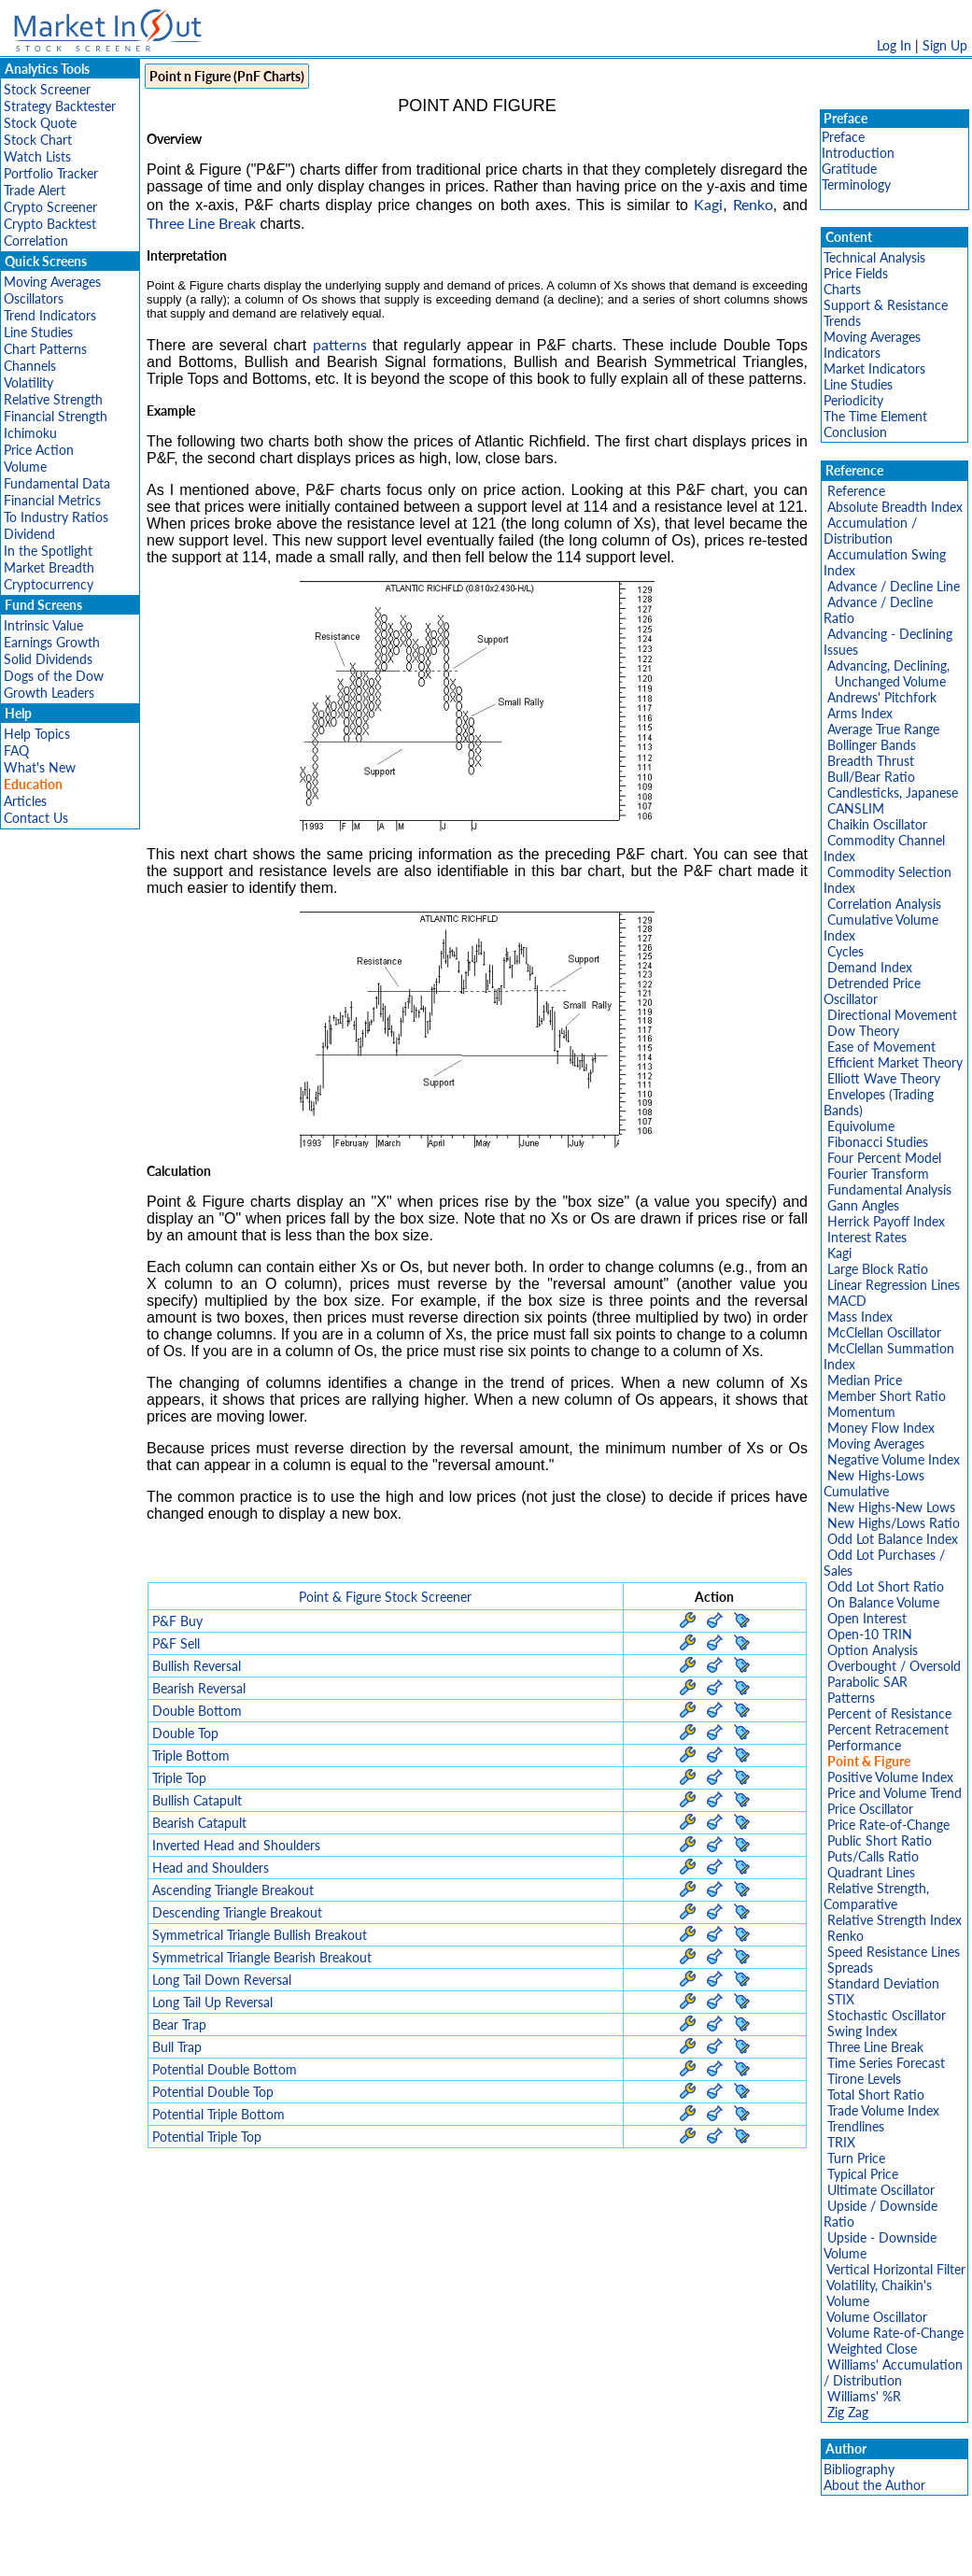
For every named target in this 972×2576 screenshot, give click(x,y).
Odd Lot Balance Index (892, 1539)
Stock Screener (47, 89)
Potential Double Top (213, 2092)
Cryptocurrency (48, 584)
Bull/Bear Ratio (871, 777)
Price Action (39, 450)
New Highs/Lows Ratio (893, 1523)
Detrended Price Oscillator (872, 991)
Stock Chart (38, 140)
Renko (753, 204)
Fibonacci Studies (877, 1142)
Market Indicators (874, 368)
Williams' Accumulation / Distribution (893, 2372)
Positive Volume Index (890, 1777)
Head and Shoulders (210, 1867)
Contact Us (36, 818)
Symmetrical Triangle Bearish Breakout (262, 1957)
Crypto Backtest (50, 224)
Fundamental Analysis (889, 1189)
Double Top (185, 1733)
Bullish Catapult (197, 1800)
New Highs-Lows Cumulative (874, 1483)
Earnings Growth (52, 642)
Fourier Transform (878, 1174)
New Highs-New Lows (891, 1507)
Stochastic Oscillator (886, 2015)
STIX (840, 1999)
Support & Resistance (886, 305)
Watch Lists (37, 156)
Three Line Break (201, 223)
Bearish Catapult (199, 1823)
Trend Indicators (50, 315)
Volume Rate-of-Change (895, 2333)
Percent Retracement (888, 1729)
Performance (864, 1745)
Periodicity (853, 400)
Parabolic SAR (867, 1682)
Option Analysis (872, 1650)
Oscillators (33, 298)
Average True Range (883, 729)
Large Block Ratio (877, 1269)
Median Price (864, 1380)
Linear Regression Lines (893, 1285)
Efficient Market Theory (895, 1062)
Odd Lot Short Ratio (885, 1586)
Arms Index (860, 713)
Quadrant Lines (871, 1872)
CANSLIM (855, 808)
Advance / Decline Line (893, 586)
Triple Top (179, 1778)
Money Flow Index (881, 1428)
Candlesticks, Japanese (892, 792)
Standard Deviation (883, 1983)
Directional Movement (892, 1015)
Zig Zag (847, 2412)
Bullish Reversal (196, 1666)
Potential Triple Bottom (218, 2114)
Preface (843, 137)
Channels (30, 366)
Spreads (850, 1967)
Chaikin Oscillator (877, 824)
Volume (25, 466)
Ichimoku (30, 433)
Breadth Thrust (870, 761)
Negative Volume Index (893, 1459)
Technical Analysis (874, 257)
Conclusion (855, 432)
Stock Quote (40, 123)
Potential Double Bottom (224, 2069)
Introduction (858, 153)
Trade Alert (34, 190)
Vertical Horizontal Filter (895, 2269)
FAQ (16, 750)
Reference (856, 491)
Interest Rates (867, 1237)
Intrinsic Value (43, 625)
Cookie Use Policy (565, 2552)
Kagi (708, 204)
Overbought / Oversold (894, 1666)
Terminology (856, 184)
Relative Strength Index (894, 1920)
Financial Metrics (52, 500)
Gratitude (849, 169)
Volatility (28, 382)
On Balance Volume (883, 1602)
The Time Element (875, 416)
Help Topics (37, 734)
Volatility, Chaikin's (879, 2285)
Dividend (29, 534)
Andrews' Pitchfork (882, 697)
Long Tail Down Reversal (221, 1980)
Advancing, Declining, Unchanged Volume (887, 673)
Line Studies (38, 332)
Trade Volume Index (883, 2110)
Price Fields (856, 273)
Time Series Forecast (886, 2063)
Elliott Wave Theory (883, 1078)
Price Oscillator (870, 1809)
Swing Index (862, 2031)
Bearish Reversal (199, 1688)
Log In (894, 45)
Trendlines (855, 2126)
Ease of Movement (881, 1046)
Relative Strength (53, 399)
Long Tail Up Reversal (212, 2002)
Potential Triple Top (206, 2136)
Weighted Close (872, 2349)
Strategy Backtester (60, 106)
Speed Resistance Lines (893, 1952)
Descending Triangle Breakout (237, 1912)
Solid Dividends (48, 659)
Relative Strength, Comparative (876, 1896)
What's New (40, 767)
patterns (340, 344)
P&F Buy (177, 1621)
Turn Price (856, 2158)
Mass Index (860, 1316)
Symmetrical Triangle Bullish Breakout (259, 1935)
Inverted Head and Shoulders (236, 1845)
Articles (25, 801)
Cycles (845, 951)
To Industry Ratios (56, 517)
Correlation (36, 240)
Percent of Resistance (889, 1713)
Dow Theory (863, 1031)
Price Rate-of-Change (888, 1825)
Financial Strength (55, 416)
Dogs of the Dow (54, 676)
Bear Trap (179, 2024)
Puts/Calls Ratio (873, 1856)
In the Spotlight (48, 551)
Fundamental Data (57, 483)
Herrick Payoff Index (886, 1221)
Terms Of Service (453, 2552)
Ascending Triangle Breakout (233, 1890)
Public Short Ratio (879, 1840)
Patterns (851, 1698)
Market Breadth (49, 567)
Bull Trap (177, 2047)
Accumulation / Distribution (870, 530)
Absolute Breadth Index (895, 507)
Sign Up (945, 45)
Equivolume (861, 1126)
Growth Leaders (49, 693)
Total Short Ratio (875, 2094)
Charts (842, 289)
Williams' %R (864, 2396)
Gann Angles (863, 1205)
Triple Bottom (191, 1755)
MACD (846, 1301)
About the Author (874, 2485)
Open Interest (867, 1618)
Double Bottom (197, 1711)
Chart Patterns (45, 349)
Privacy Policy (354, 2552)
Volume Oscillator (876, 2317)
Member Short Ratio (886, 1396)
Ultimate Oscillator (881, 2190)
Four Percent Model (884, 1158)
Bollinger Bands (871, 745)
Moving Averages (52, 282)
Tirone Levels (864, 2079)
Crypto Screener (50, 207)
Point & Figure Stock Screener (385, 1597)
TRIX (841, 2142)
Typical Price (862, 2174)
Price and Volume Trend (894, 1793)
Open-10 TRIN (869, 1634)
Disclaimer (273, 2552)
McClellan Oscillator (884, 1332)
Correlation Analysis (884, 904)
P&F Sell (176, 1643)
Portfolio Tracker (51, 173)
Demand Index (869, 967)
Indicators (852, 353)
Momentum (861, 1412)
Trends (842, 321)
